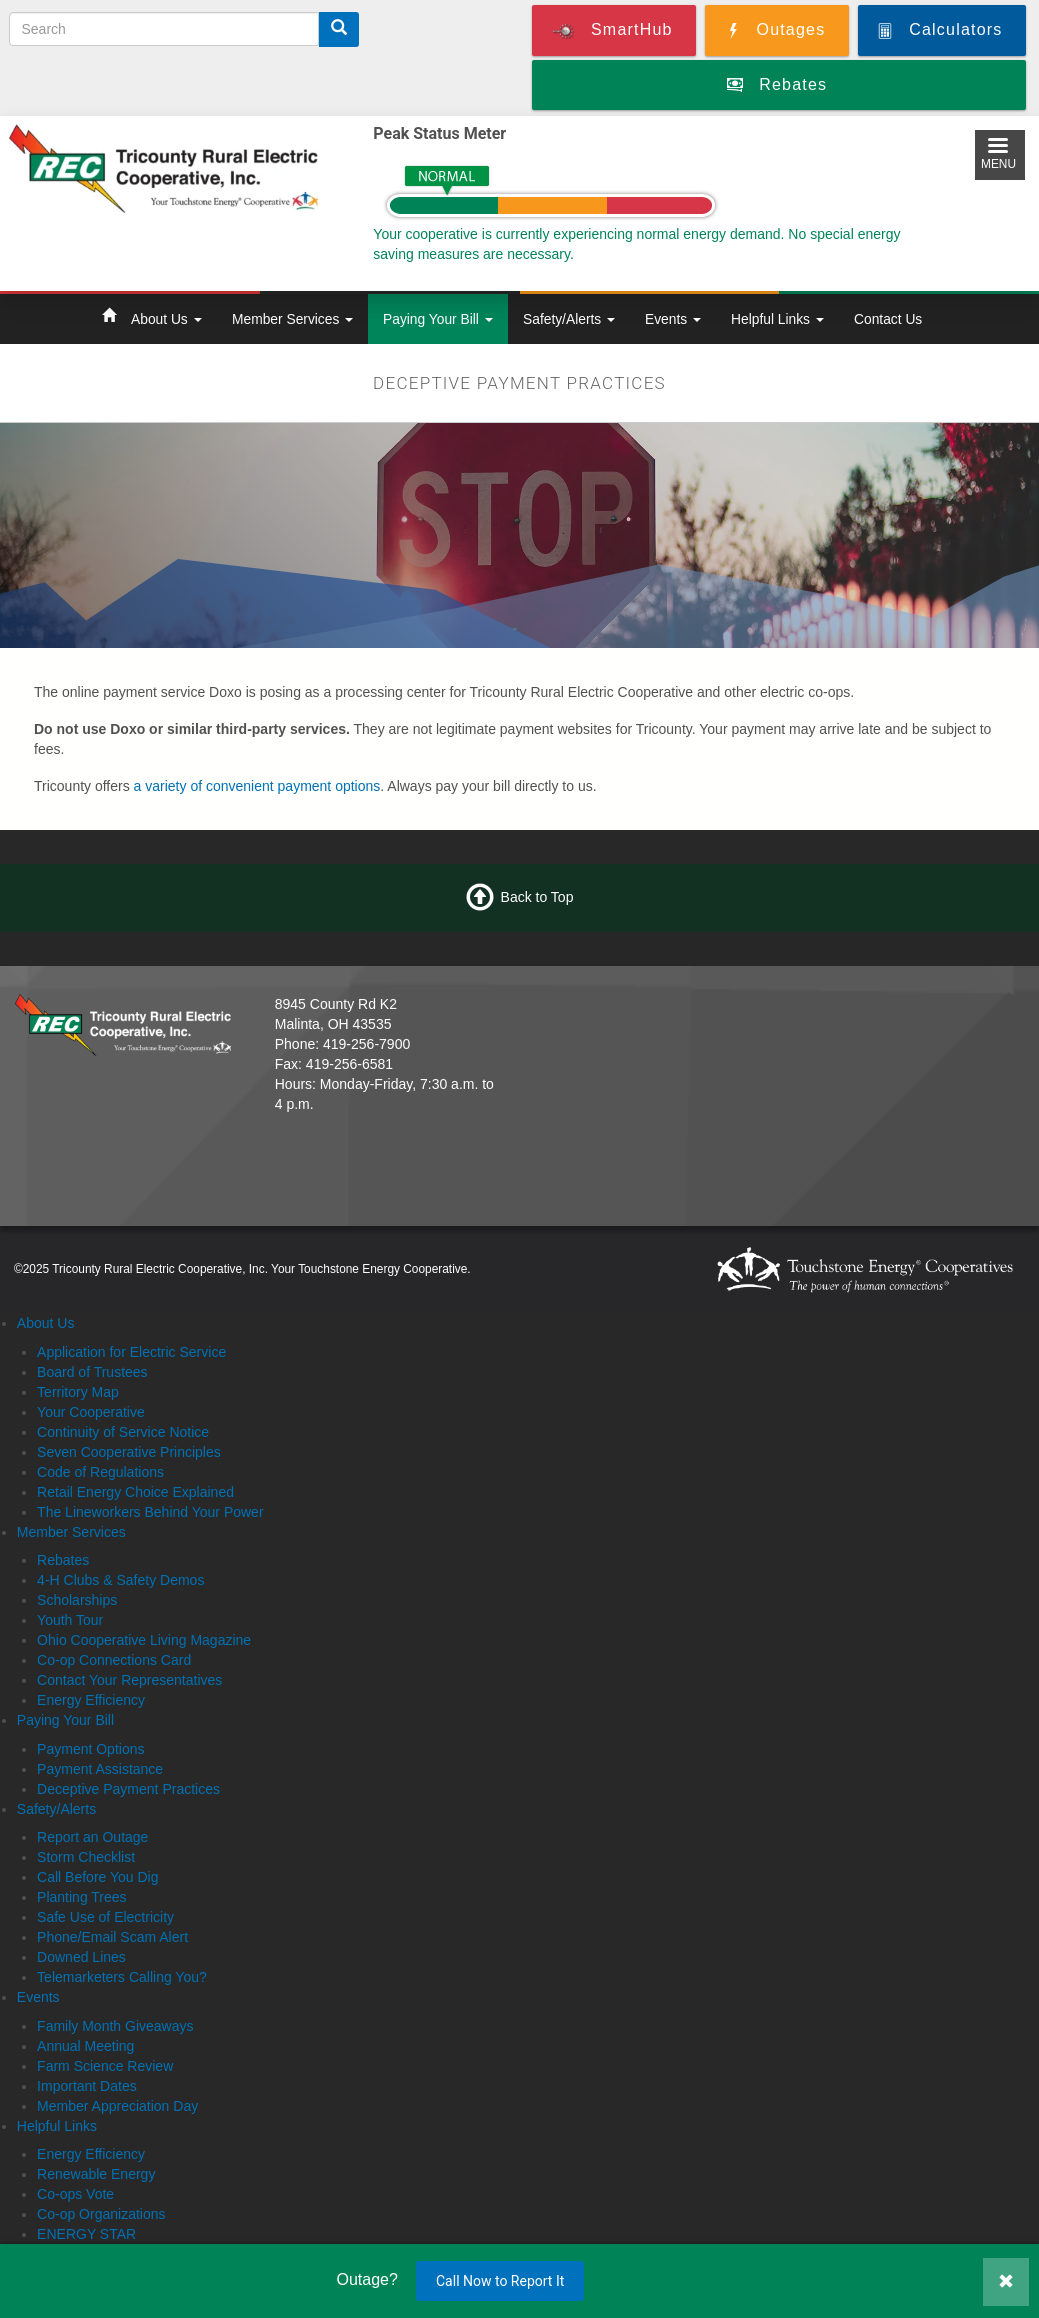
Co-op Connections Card (114, 1660)
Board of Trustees (92, 1372)
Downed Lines (81, 1957)
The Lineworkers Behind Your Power (150, 1512)
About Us (166, 319)
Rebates (63, 1560)
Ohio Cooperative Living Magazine (144, 1640)
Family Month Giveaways (115, 2026)
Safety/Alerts (569, 319)
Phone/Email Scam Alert (112, 1937)
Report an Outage (92, 1837)
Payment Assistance (100, 1769)
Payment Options (90, 1749)
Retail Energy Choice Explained (135, 1492)
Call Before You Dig (97, 1877)
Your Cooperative (91, 1412)
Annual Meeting (85, 2046)
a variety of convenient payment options (257, 786)
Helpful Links (777, 319)
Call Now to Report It (500, 2281)
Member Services (292, 319)
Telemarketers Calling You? (122, 1977)
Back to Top (537, 897)
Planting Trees (82, 1897)
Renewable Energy (96, 2174)
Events (673, 319)
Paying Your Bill (438, 319)
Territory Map (78, 1392)
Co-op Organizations (101, 2214)
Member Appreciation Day (117, 2106)
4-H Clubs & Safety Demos (120, 1580)
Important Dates (87, 2086)
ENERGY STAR (86, 2234)
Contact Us (888, 319)
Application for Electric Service (131, 1352)
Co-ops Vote (75, 2194)
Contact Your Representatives (129, 1680)
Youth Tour (70, 1620)
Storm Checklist (86, 1857)
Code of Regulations (100, 1472)
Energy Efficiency (91, 1700)
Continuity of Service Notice (123, 1432)
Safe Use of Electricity (105, 1917)
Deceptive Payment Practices (128, 1789)
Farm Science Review (105, 2066)
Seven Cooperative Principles (129, 1452)
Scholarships (77, 1600)
